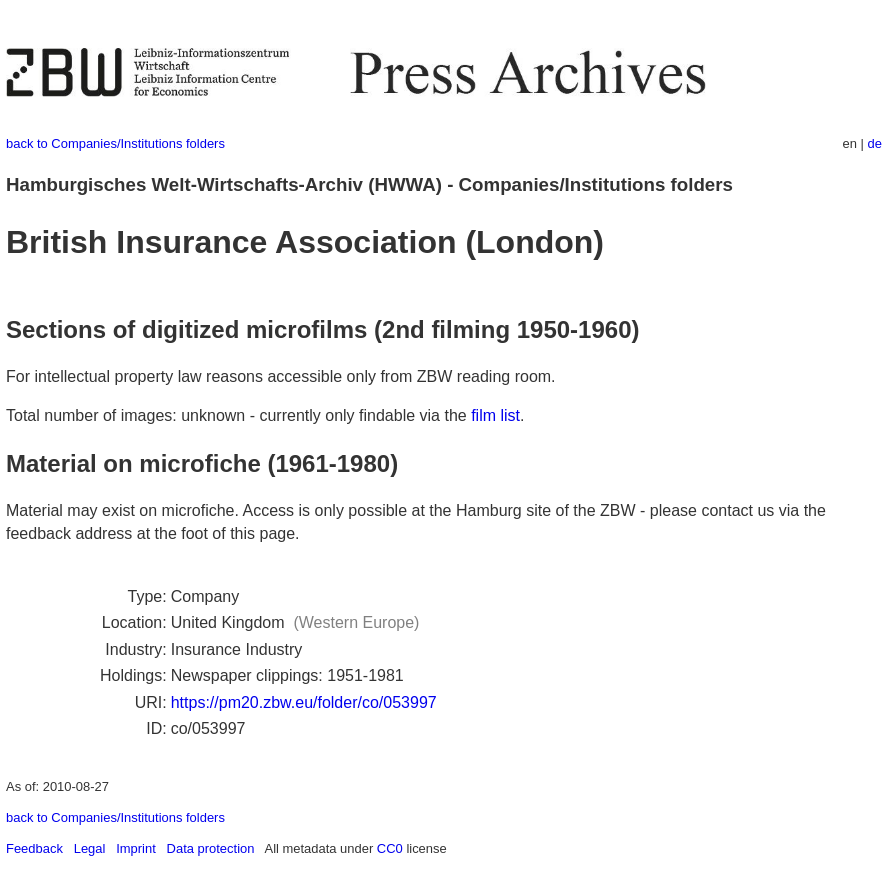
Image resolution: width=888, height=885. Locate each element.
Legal (90, 848)
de (875, 143)
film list (495, 415)
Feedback (34, 848)
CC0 (390, 848)
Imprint (136, 848)
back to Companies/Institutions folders (115, 143)
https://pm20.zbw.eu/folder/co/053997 (304, 702)
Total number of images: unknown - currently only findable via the (238, 415)
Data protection (211, 848)
